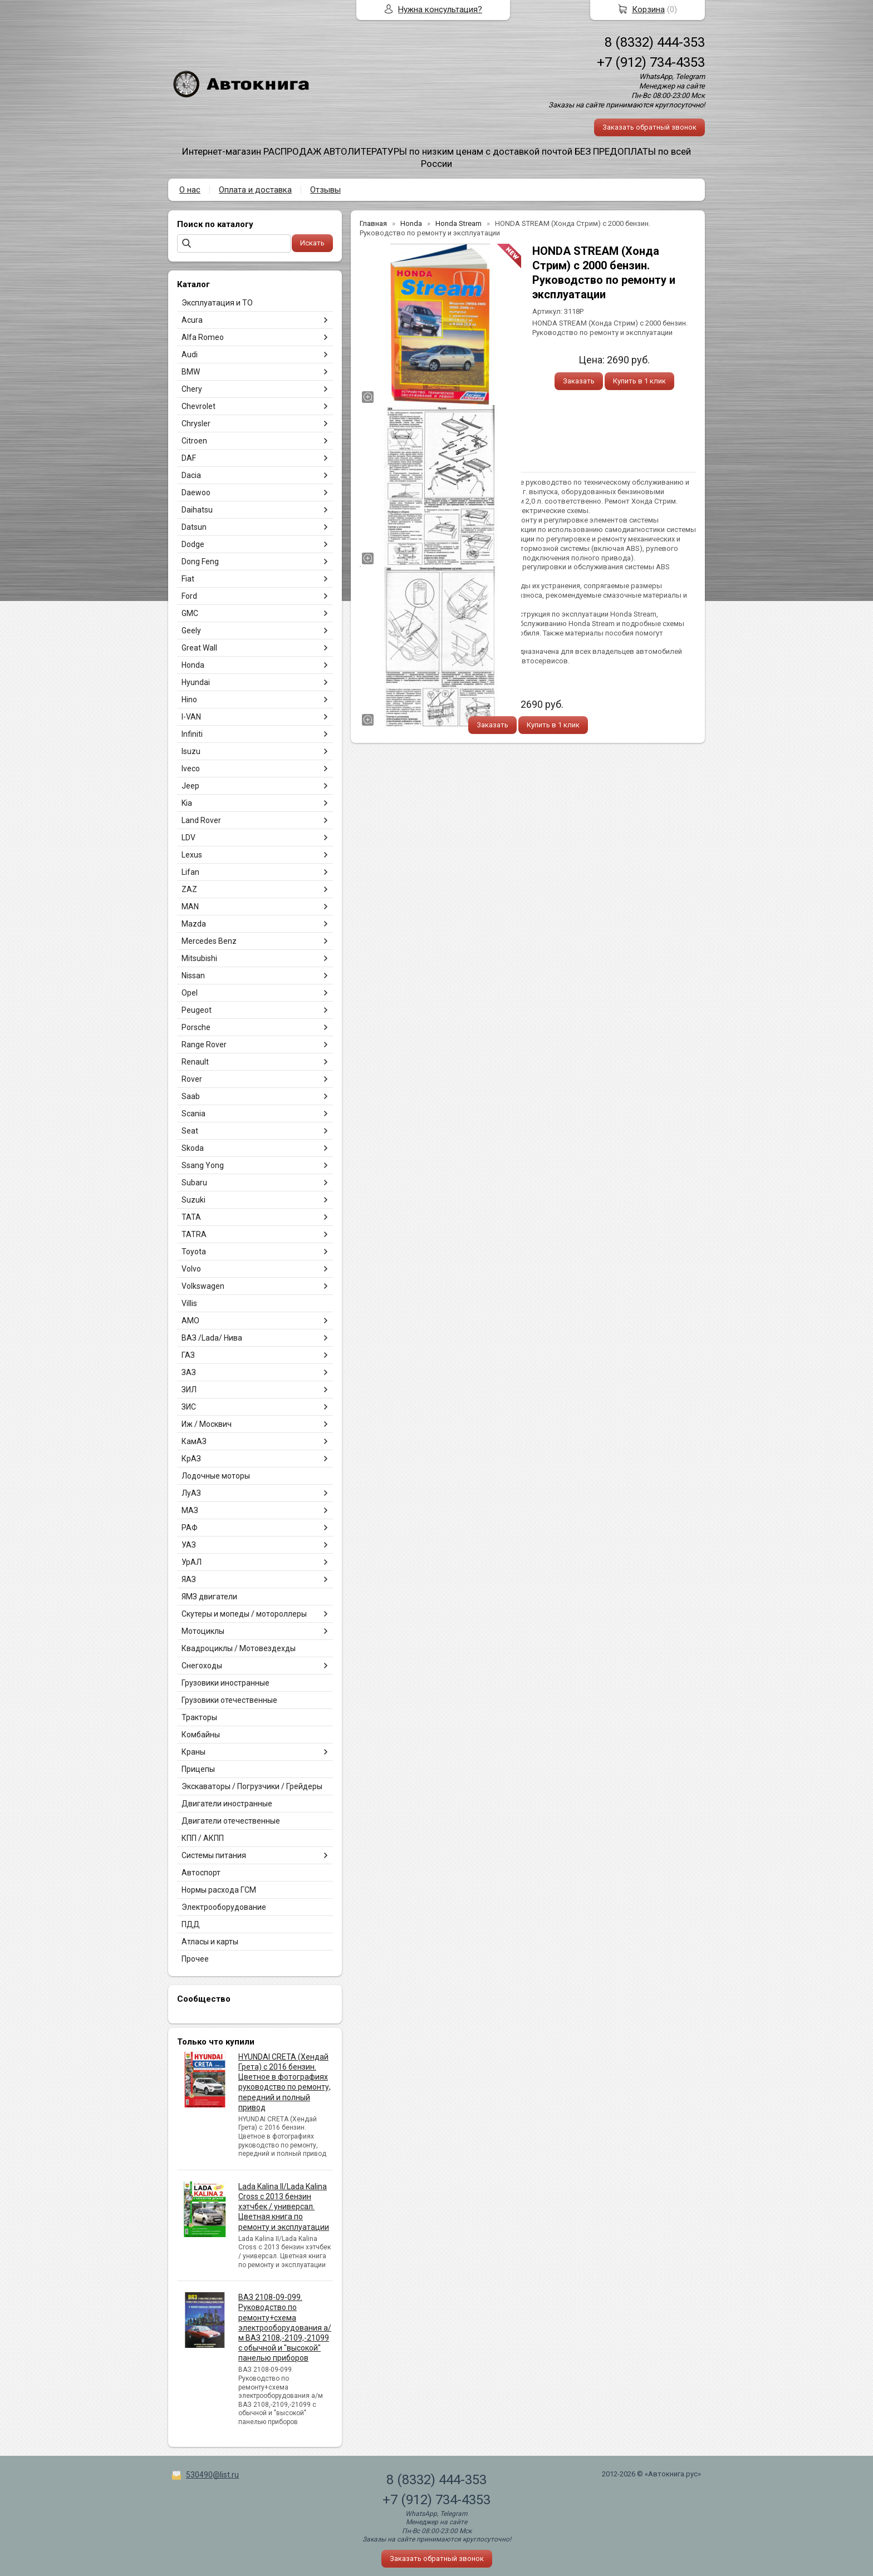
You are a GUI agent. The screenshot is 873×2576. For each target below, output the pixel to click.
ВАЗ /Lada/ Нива (212, 1337)
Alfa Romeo (203, 337)
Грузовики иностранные (225, 1682)
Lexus (192, 854)
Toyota (194, 1251)
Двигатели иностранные (227, 1803)
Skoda (193, 1148)
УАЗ (189, 1544)
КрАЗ (191, 1458)
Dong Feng (200, 561)
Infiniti (192, 734)
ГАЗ (188, 1355)
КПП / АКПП (203, 1838)
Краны (193, 1751)
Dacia (191, 475)
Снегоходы (202, 1665)
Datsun (194, 527)
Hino (189, 699)
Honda (193, 665)
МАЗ (190, 1510)
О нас (189, 190)
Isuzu (191, 751)
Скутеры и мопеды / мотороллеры (244, 1613)
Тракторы (199, 1717)
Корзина (648, 9)
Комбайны (201, 1734)
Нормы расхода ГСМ (219, 1889)
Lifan (190, 872)
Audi (190, 354)
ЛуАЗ (191, 1493)
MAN (190, 906)
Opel (190, 992)
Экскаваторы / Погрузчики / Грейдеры (252, 1786)
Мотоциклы (203, 1631)
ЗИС (189, 1406)
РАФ (190, 1527)
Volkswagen (203, 1286)
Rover (192, 1079)
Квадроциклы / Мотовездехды (239, 1648)
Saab (191, 1096)
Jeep (190, 785)
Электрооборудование (224, 1907)
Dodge (193, 544)
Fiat (188, 578)
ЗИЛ (189, 1389)
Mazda (194, 923)
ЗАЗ (189, 1372)
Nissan (193, 975)
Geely (191, 630)
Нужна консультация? (440, 9)
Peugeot (197, 1010)
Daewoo (196, 492)
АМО (190, 1320)
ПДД (191, 1924)
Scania (193, 1113)
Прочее (195, 1958)
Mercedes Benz (209, 941)
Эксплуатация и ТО (217, 302)
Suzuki (193, 1199)
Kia (187, 803)
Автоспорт (201, 1872)
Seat (190, 1130)
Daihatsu (197, 509)
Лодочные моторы (216, 1475)
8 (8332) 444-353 (655, 42)
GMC (190, 613)
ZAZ (189, 889)
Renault (195, 1061)
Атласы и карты (210, 1941)
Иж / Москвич (207, 1424)
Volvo (191, 1268)
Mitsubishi (199, 958)
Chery (192, 389)
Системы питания (214, 1855)
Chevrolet (198, 406)
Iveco (191, 768)
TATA (191, 1217)
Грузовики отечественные (229, 1700)
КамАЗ (194, 1441)
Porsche (196, 1027)
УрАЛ (192, 1562)
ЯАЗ (189, 1579)
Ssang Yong (203, 1165)
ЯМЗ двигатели (209, 1596)
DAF (189, 458)
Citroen (194, 440)
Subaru (194, 1182)
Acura (192, 320)
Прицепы (198, 1769)
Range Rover (204, 1044)
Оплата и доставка (255, 190)
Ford (189, 596)
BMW (191, 371)
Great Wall (199, 647)
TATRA (194, 1234)
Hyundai (196, 682)
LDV (188, 837)
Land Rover (201, 820)
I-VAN (191, 716)
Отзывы (325, 190)
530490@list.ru (212, 2474)
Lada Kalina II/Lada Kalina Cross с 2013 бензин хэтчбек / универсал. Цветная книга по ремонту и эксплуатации (283, 2207)
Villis (189, 1303)
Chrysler (196, 423)
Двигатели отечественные (231, 1820)
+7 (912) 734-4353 (651, 62)
